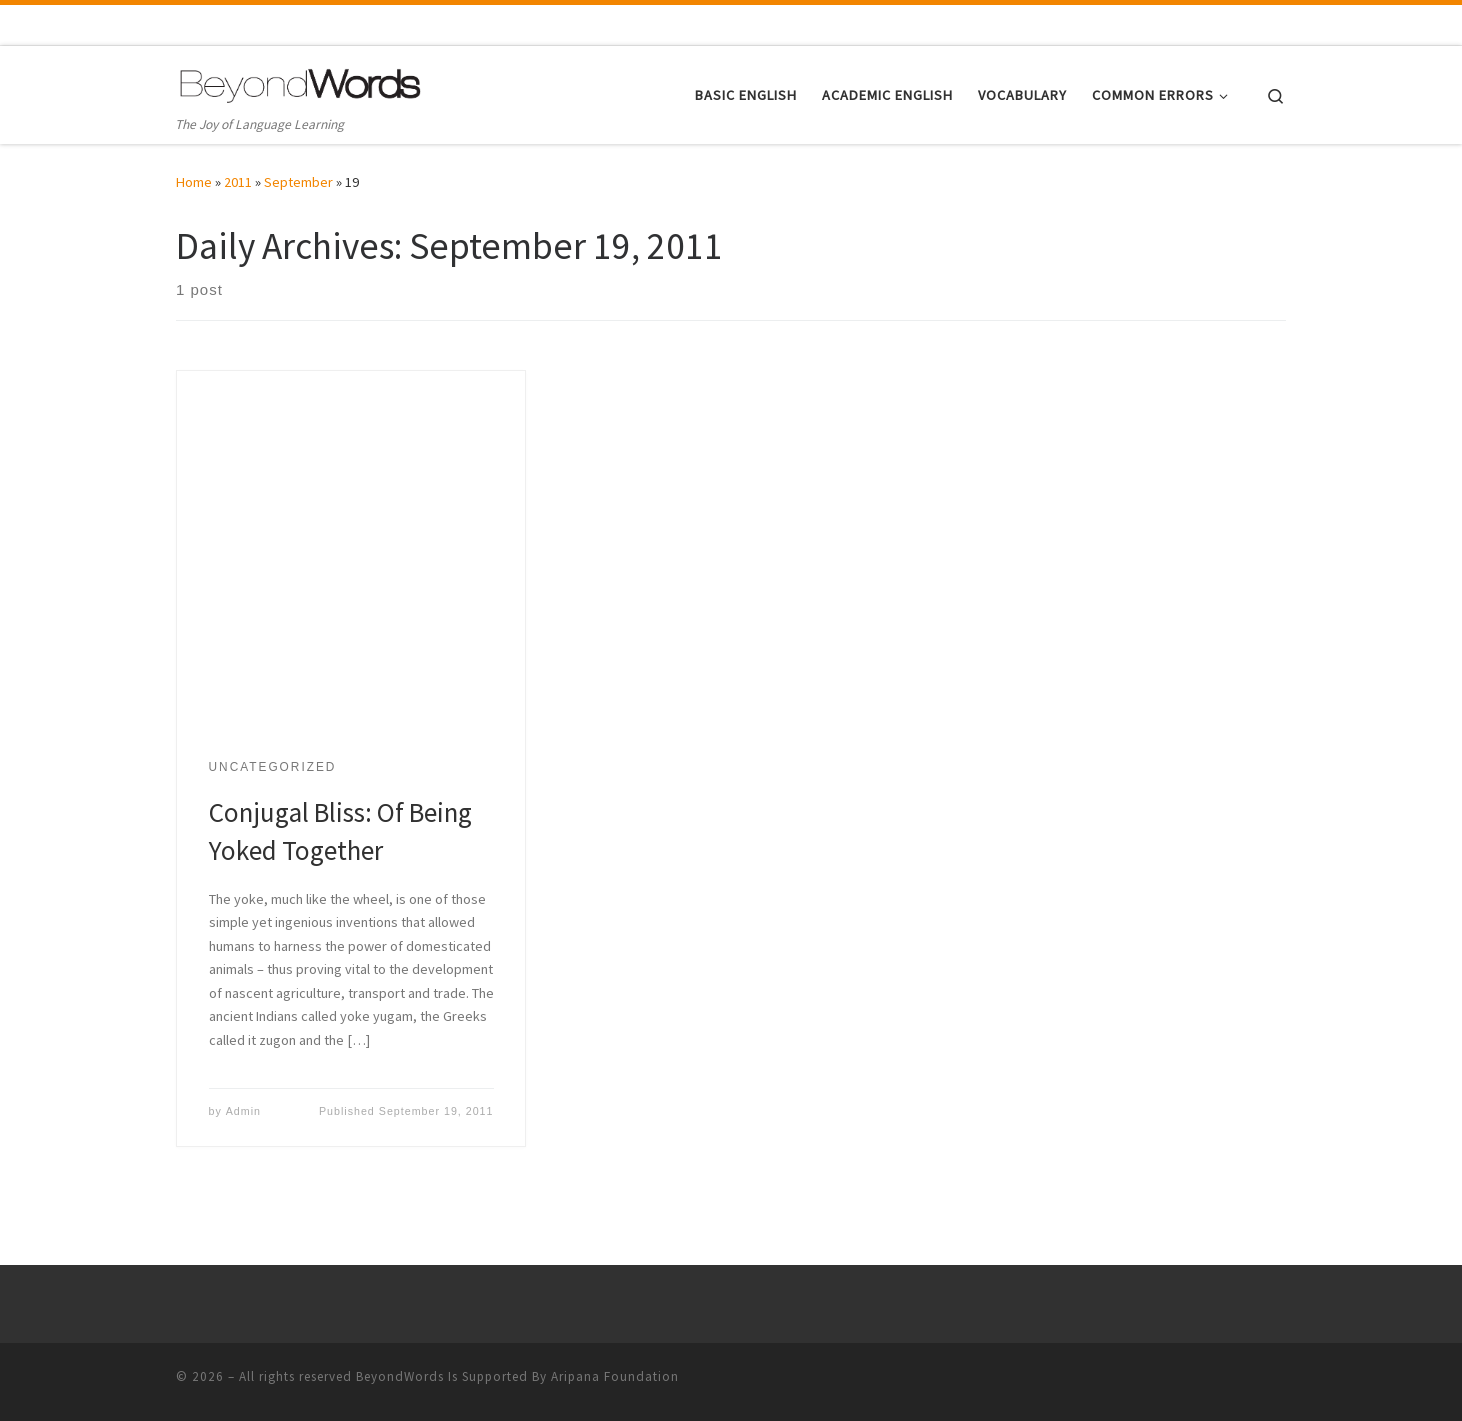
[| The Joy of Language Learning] (301, 82)
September (298, 182)
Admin (243, 1111)
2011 (238, 182)
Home (194, 182)
